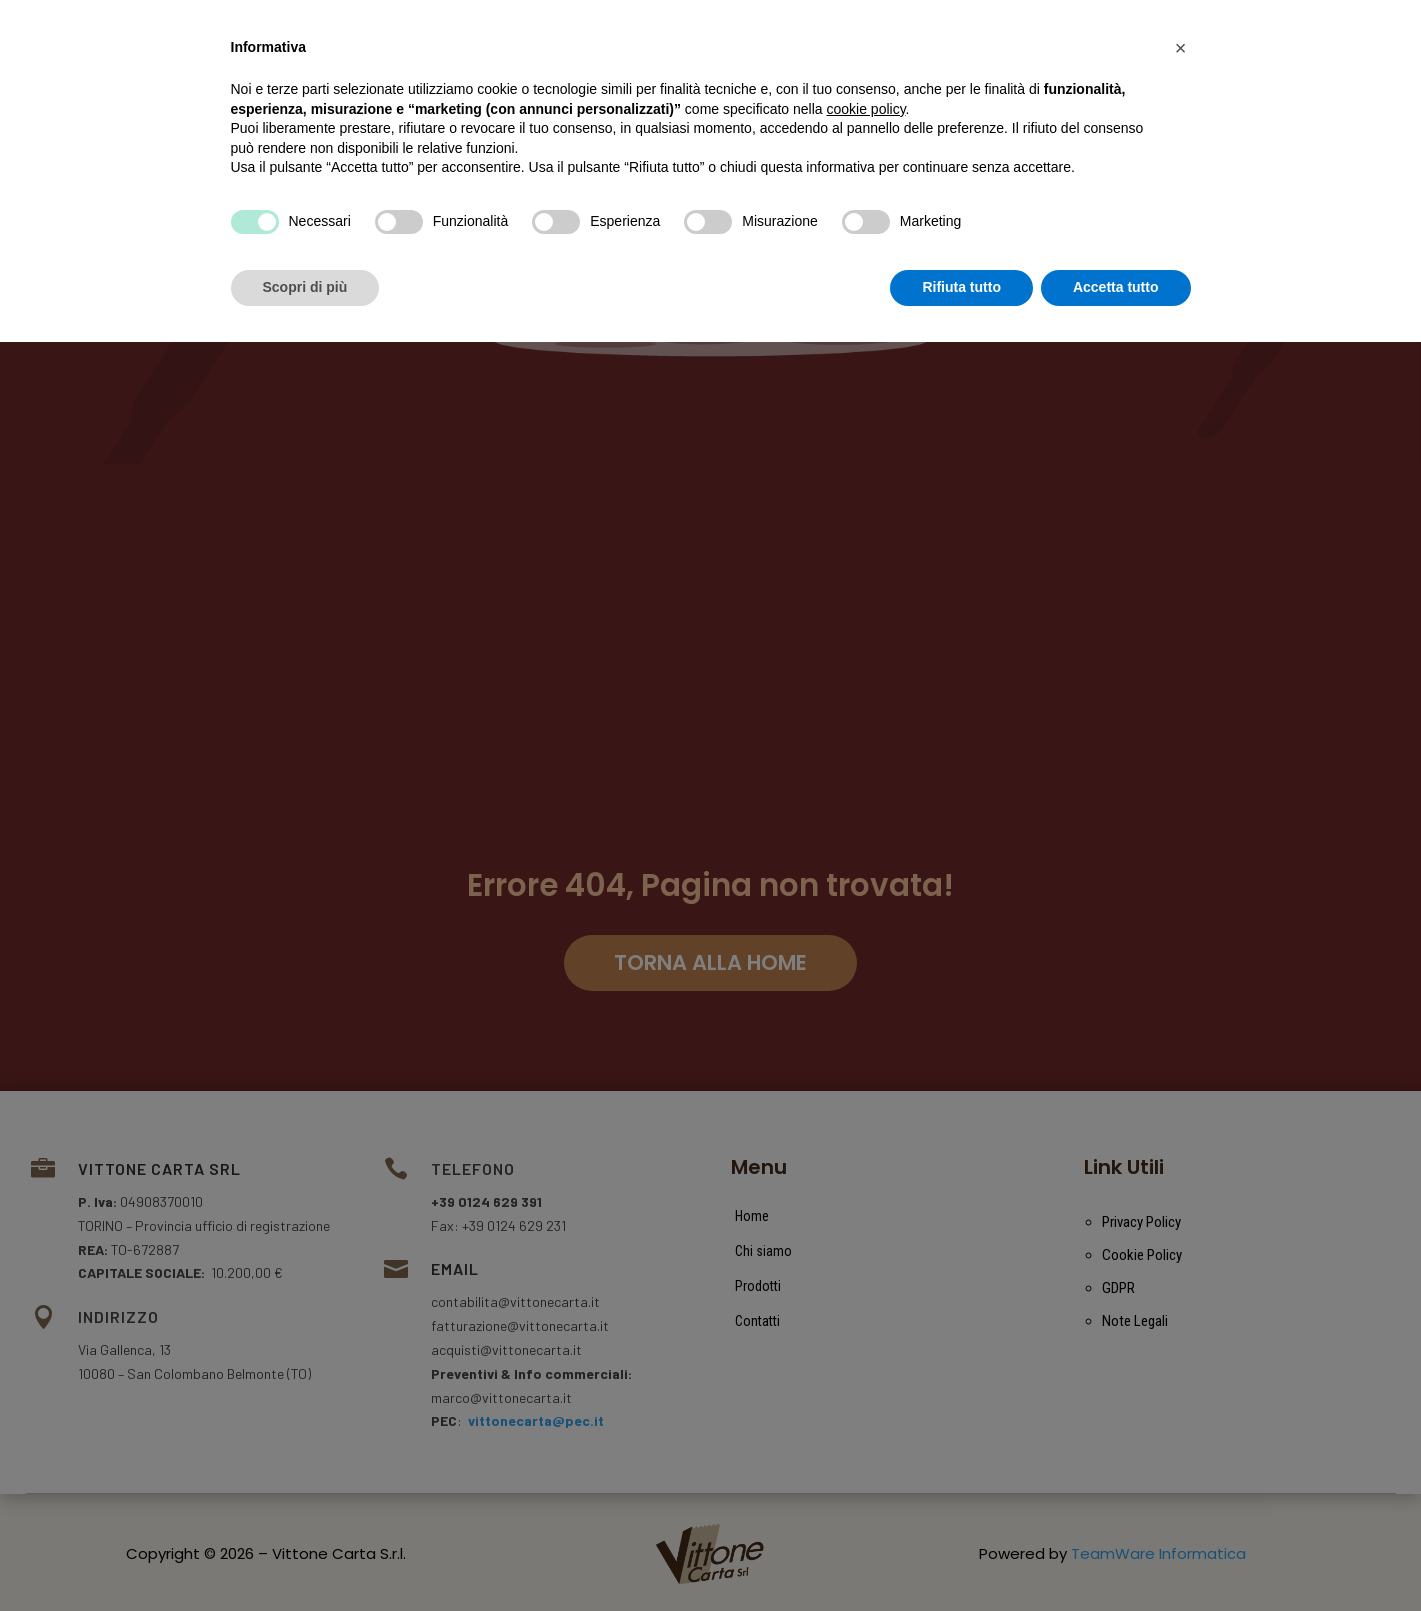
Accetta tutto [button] (1116, 1556)
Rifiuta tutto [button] (961, 1556)
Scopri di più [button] (305, 1556)
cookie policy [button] (865, 1378)
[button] (1181, 1317)
